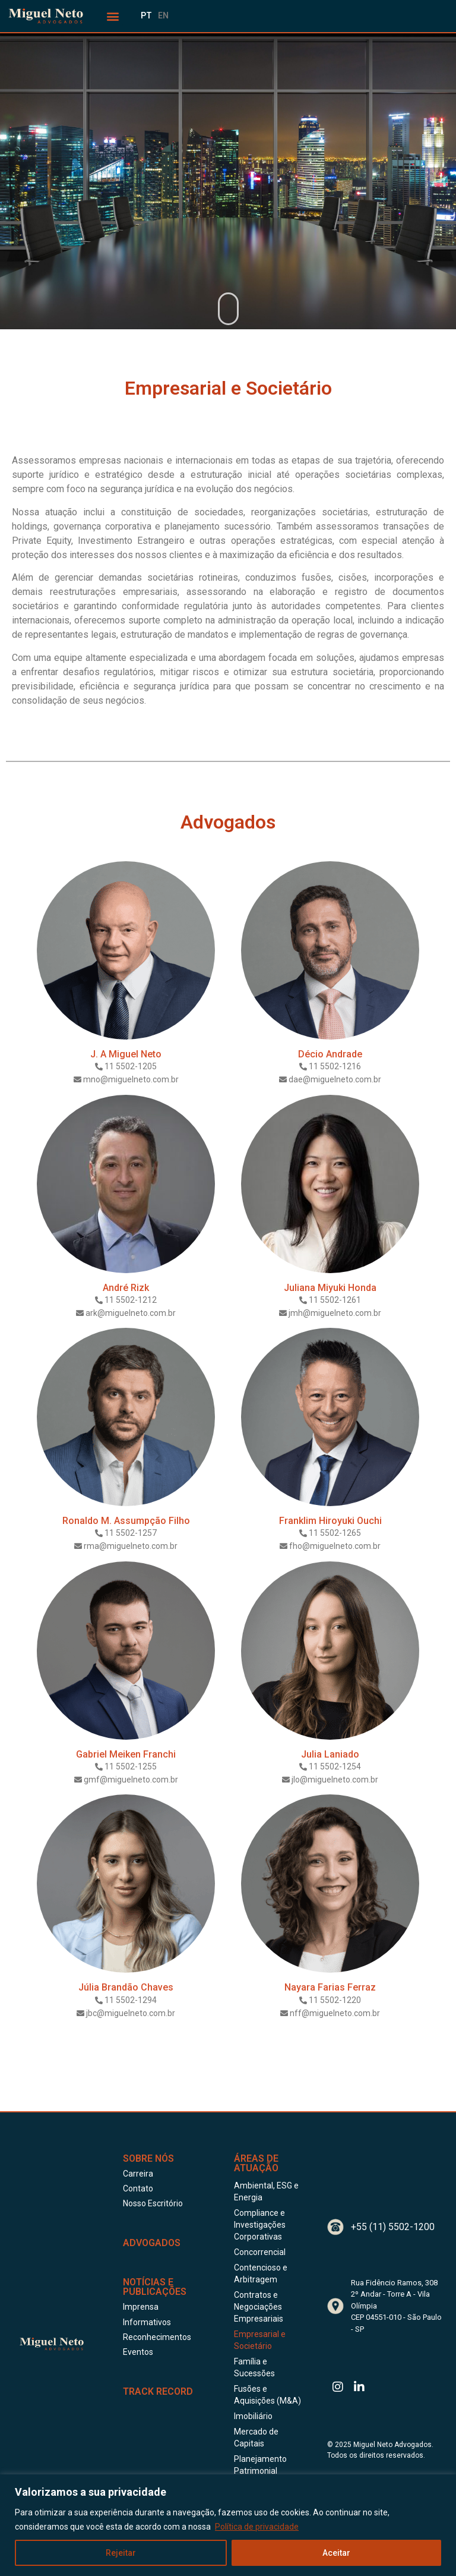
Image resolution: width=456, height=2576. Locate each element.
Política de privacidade (257, 2526)
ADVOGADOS (151, 2243)
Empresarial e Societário (260, 2340)
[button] (113, 16)
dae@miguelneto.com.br (335, 1079)
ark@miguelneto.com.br (131, 1313)
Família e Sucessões (254, 2367)
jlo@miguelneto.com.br (335, 1779)
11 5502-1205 (130, 1066)
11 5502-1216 (335, 1066)
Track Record (158, 2391)
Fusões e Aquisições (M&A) (267, 2394)
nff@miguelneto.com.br (335, 2013)
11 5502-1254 (335, 1766)
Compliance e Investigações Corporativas (260, 2224)
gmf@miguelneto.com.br (131, 1779)
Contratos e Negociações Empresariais (258, 2306)
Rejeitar (121, 2553)
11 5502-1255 (130, 1766)
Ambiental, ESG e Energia (266, 2191)
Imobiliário (253, 2416)
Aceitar (336, 2553)
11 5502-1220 (335, 2000)
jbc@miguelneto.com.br (130, 2013)
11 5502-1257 (130, 1533)
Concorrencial (260, 2252)
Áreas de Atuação (256, 2163)
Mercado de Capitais (256, 2437)
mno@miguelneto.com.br (131, 1079)
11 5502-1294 (130, 2000)
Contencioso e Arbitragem (260, 2273)
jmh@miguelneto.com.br (335, 1313)
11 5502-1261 (335, 1300)
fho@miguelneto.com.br (335, 1546)
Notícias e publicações (154, 2286)
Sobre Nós (148, 2158)
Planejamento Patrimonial (260, 2465)
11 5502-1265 (335, 1533)
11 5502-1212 (130, 1300)
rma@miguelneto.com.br (131, 1546)
